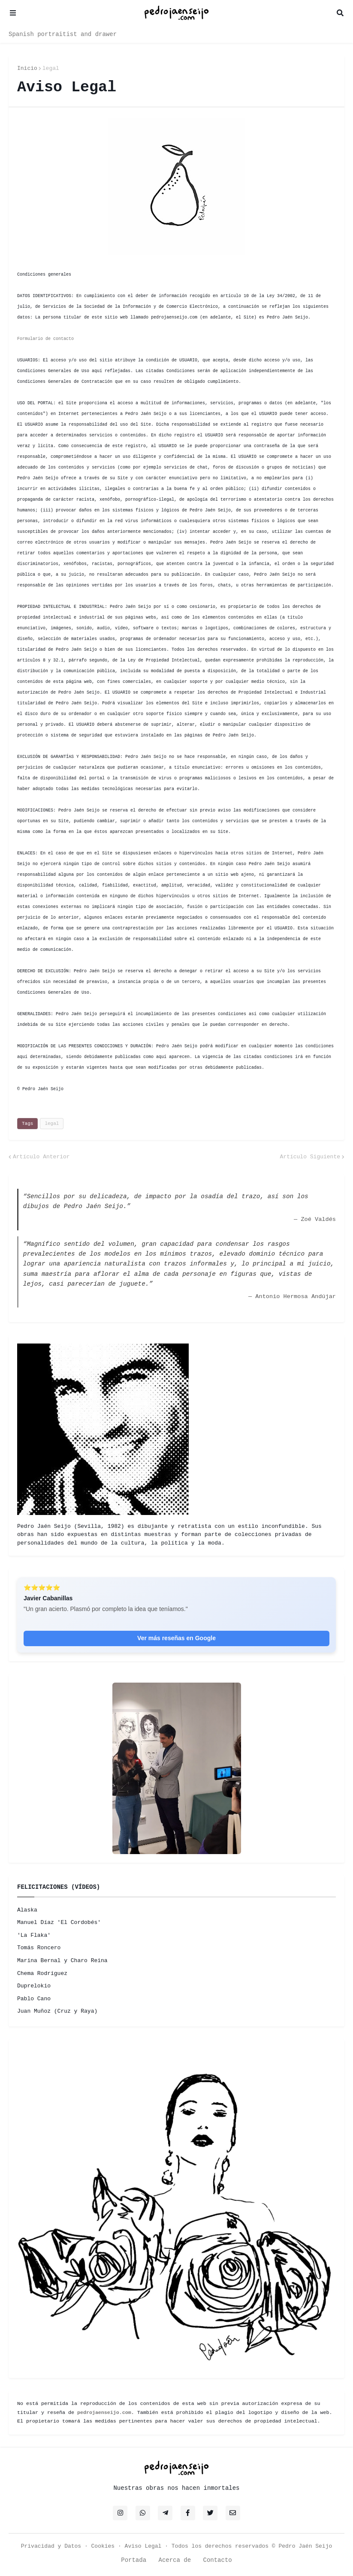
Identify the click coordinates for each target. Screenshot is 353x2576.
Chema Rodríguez (42, 1973)
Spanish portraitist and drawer (63, 34)
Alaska (27, 1910)
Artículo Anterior (41, 1157)
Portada (133, 2560)
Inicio (27, 68)
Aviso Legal (143, 2546)
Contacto (217, 2560)
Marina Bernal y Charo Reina (62, 1960)
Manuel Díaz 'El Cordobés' (59, 1922)
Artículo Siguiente (310, 1157)
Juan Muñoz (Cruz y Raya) (57, 2011)
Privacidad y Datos (51, 2546)
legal (50, 68)
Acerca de (174, 2560)
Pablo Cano (34, 1999)
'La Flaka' (34, 1935)
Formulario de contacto (45, 339)
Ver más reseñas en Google (176, 1638)
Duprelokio (34, 1986)
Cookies (103, 2546)
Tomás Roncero (38, 1948)
